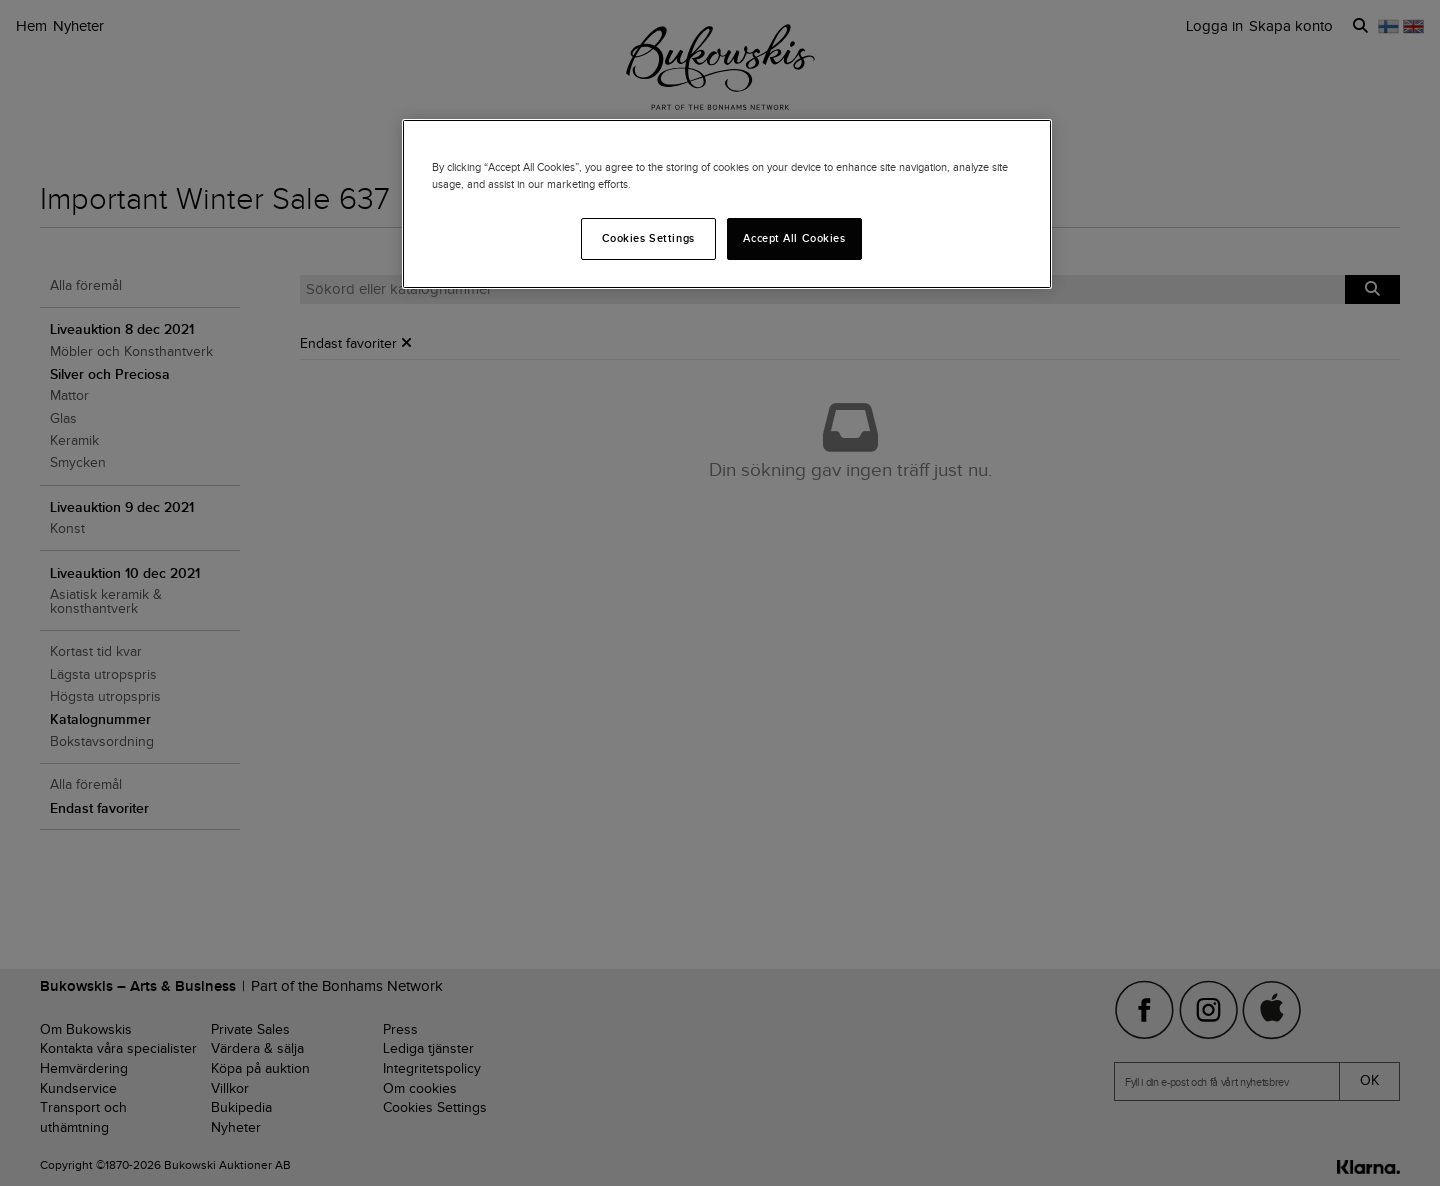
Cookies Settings (648, 238)
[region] (727, 204)
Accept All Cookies (794, 238)
